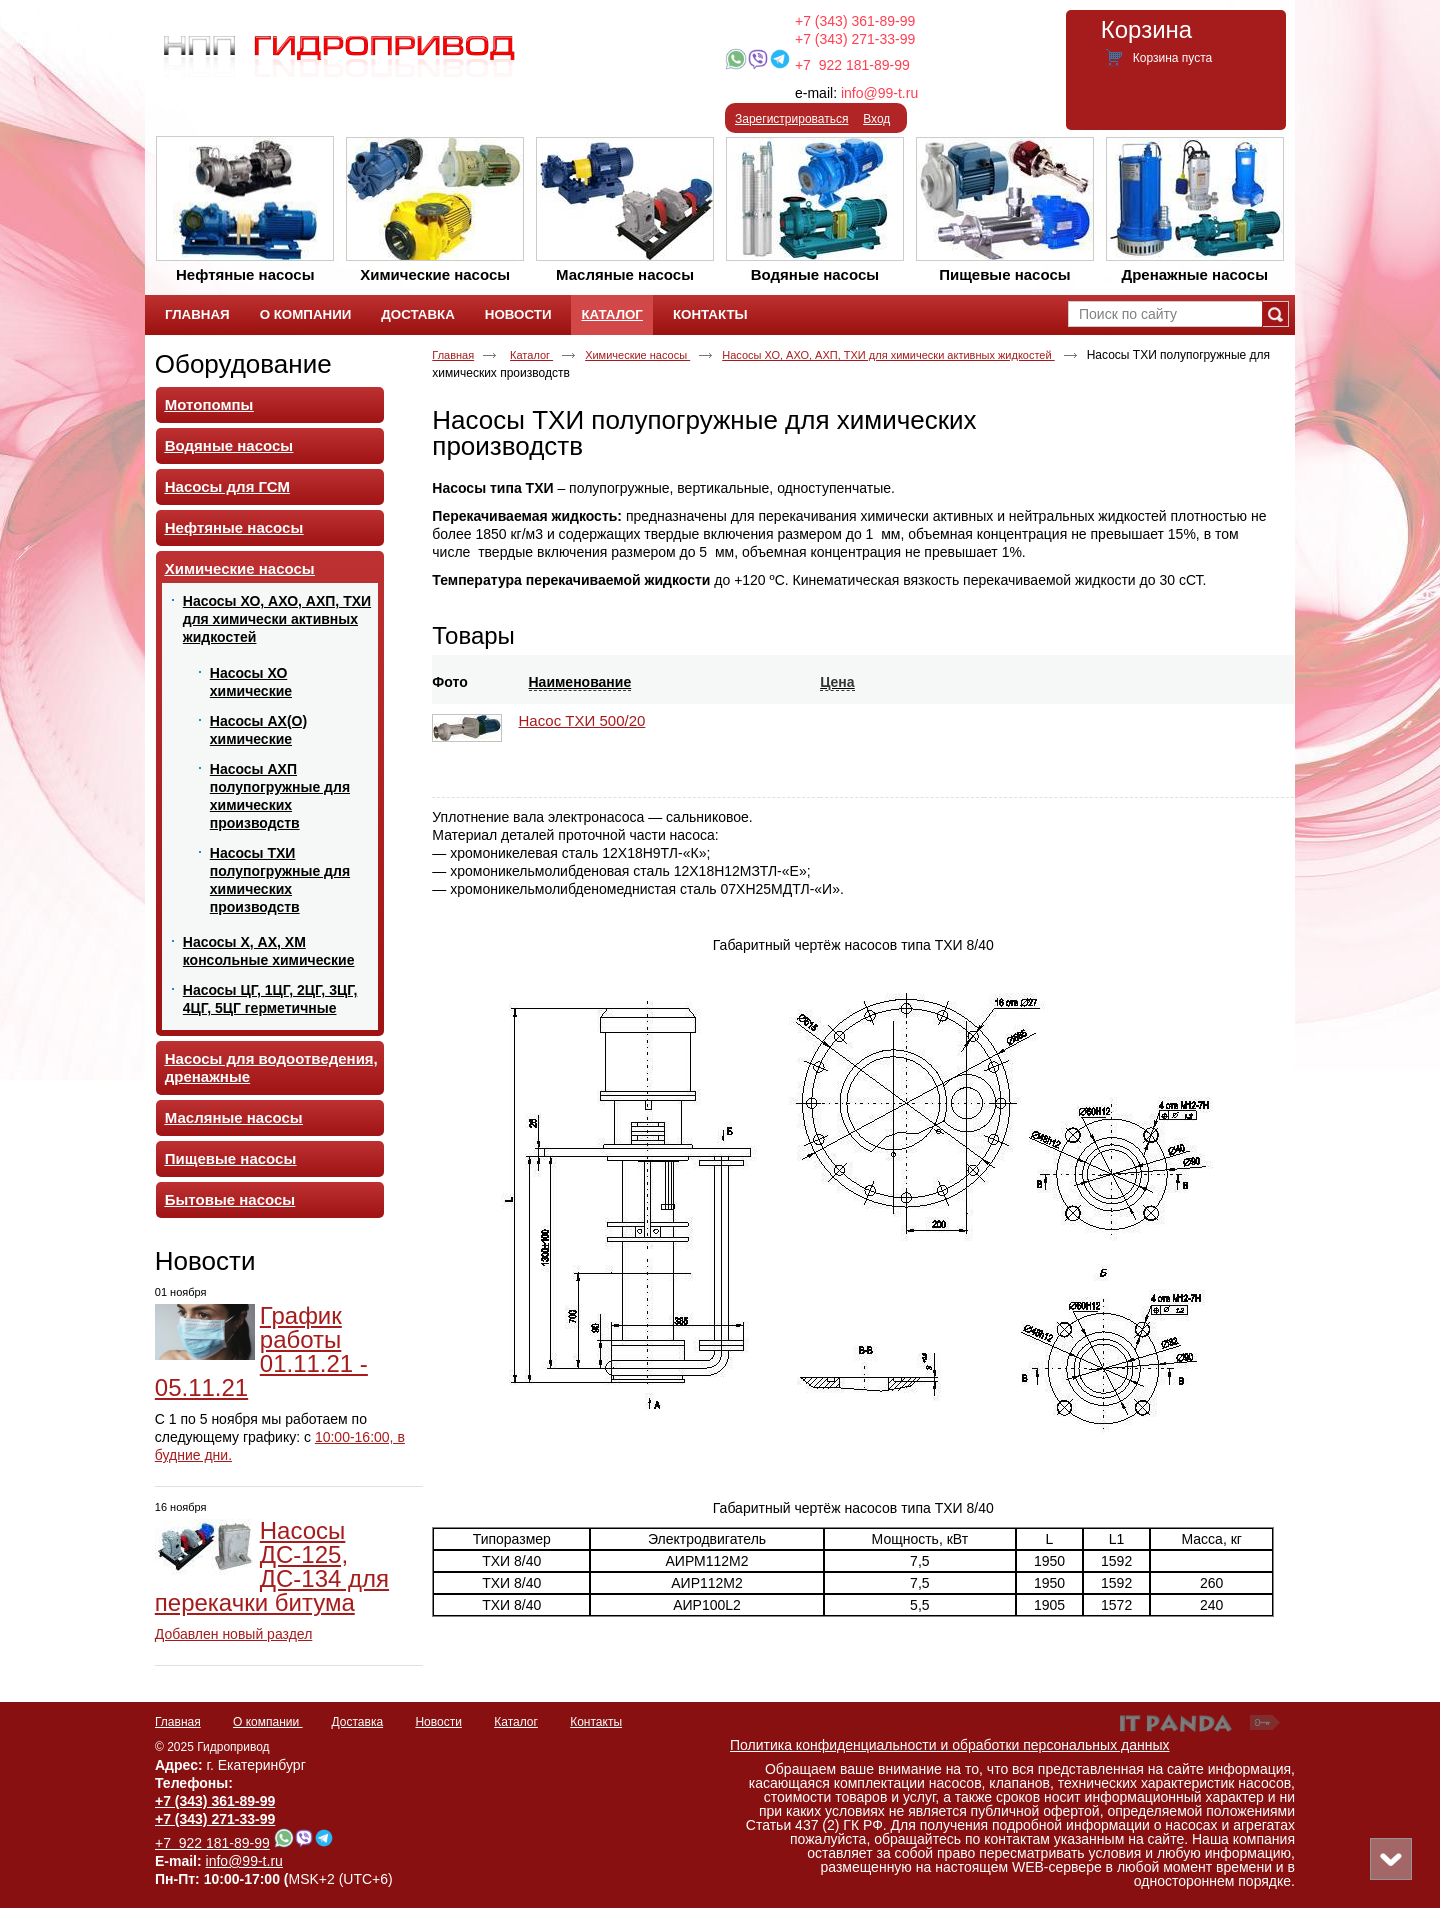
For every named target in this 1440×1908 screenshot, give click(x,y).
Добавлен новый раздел (234, 1634)
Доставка (358, 1722)
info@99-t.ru (879, 93)
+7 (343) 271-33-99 (855, 39)
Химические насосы (637, 355)
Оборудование (243, 364)
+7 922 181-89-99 (852, 65)
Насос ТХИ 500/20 (582, 720)
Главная (453, 355)
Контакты (596, 1722)
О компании (268, 1722)
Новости (205, 1261)
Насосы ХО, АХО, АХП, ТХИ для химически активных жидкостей (888, 355)
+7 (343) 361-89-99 (855, 21)
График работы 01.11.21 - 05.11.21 (261, 1351)
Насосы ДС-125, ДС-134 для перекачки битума (272, 1566)
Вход (876, 119)
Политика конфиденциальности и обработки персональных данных (950, 1745)
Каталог (611, 314)
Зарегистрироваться (791, 119)
